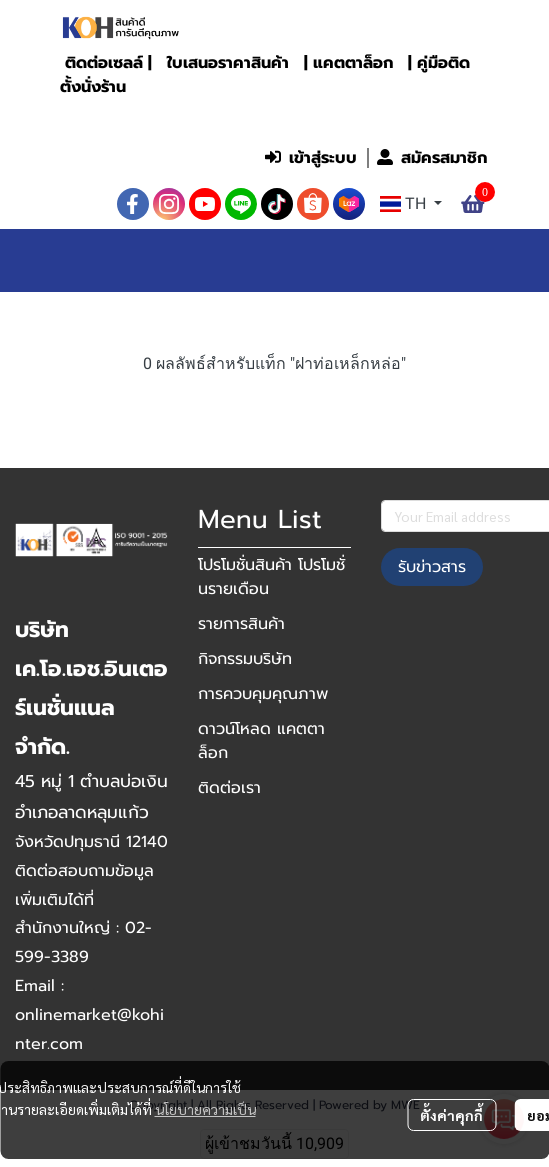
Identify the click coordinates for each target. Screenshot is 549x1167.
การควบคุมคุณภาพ (263, 694)
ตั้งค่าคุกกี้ (451, 1115)
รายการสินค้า (241, 624)
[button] (364, 116)
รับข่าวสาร (432, 567)
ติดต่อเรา (229, 788)
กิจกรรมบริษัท (245, 659)
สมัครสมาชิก (432, 158)
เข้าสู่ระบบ (311, 158)
